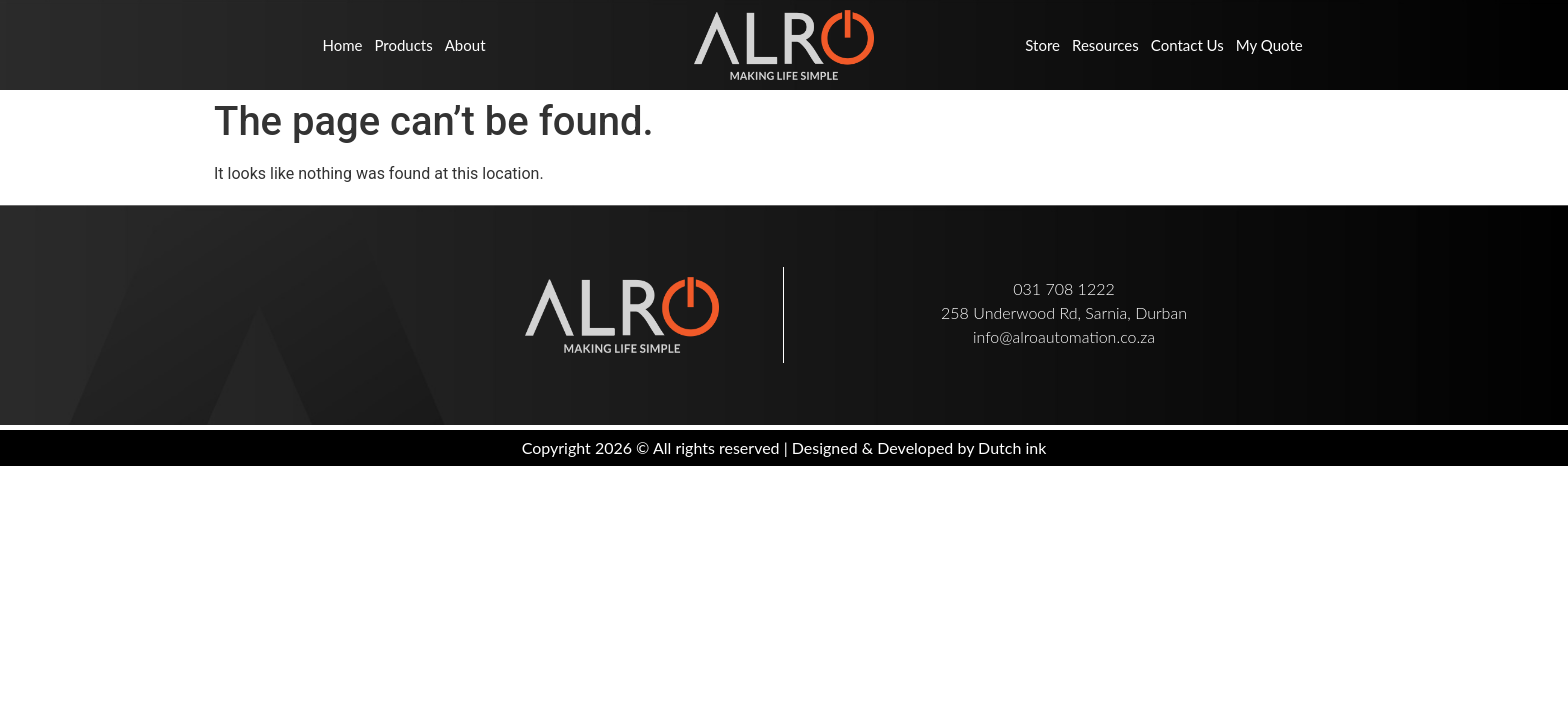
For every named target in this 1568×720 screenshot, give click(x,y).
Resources (1105, 45)
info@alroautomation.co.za (1064, 336)
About (465, 45)
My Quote (1269, 45)
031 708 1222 (1064, 288)
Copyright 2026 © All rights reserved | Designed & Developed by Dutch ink (784, 447)
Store (1042, 45)
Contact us (1187, 45)
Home (342, 45)
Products (403, 45)
